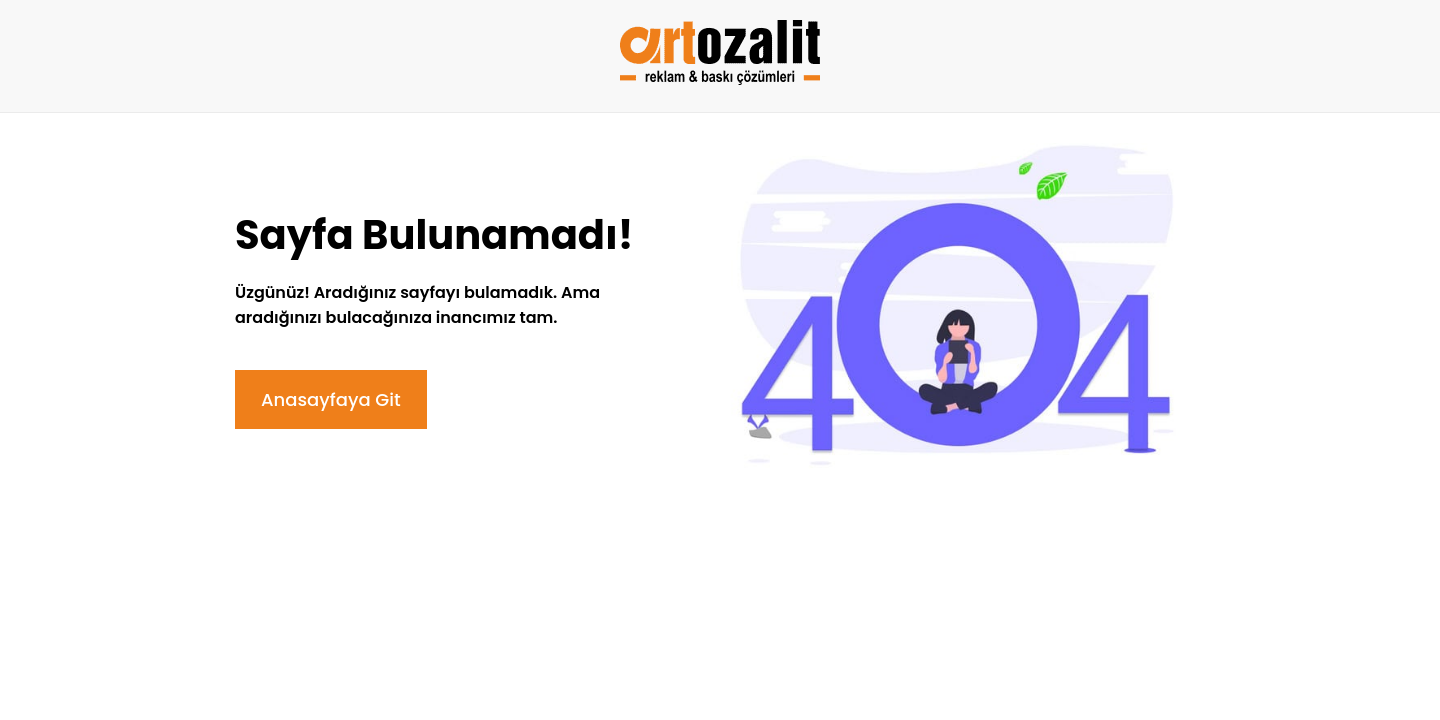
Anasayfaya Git (331, 399)
